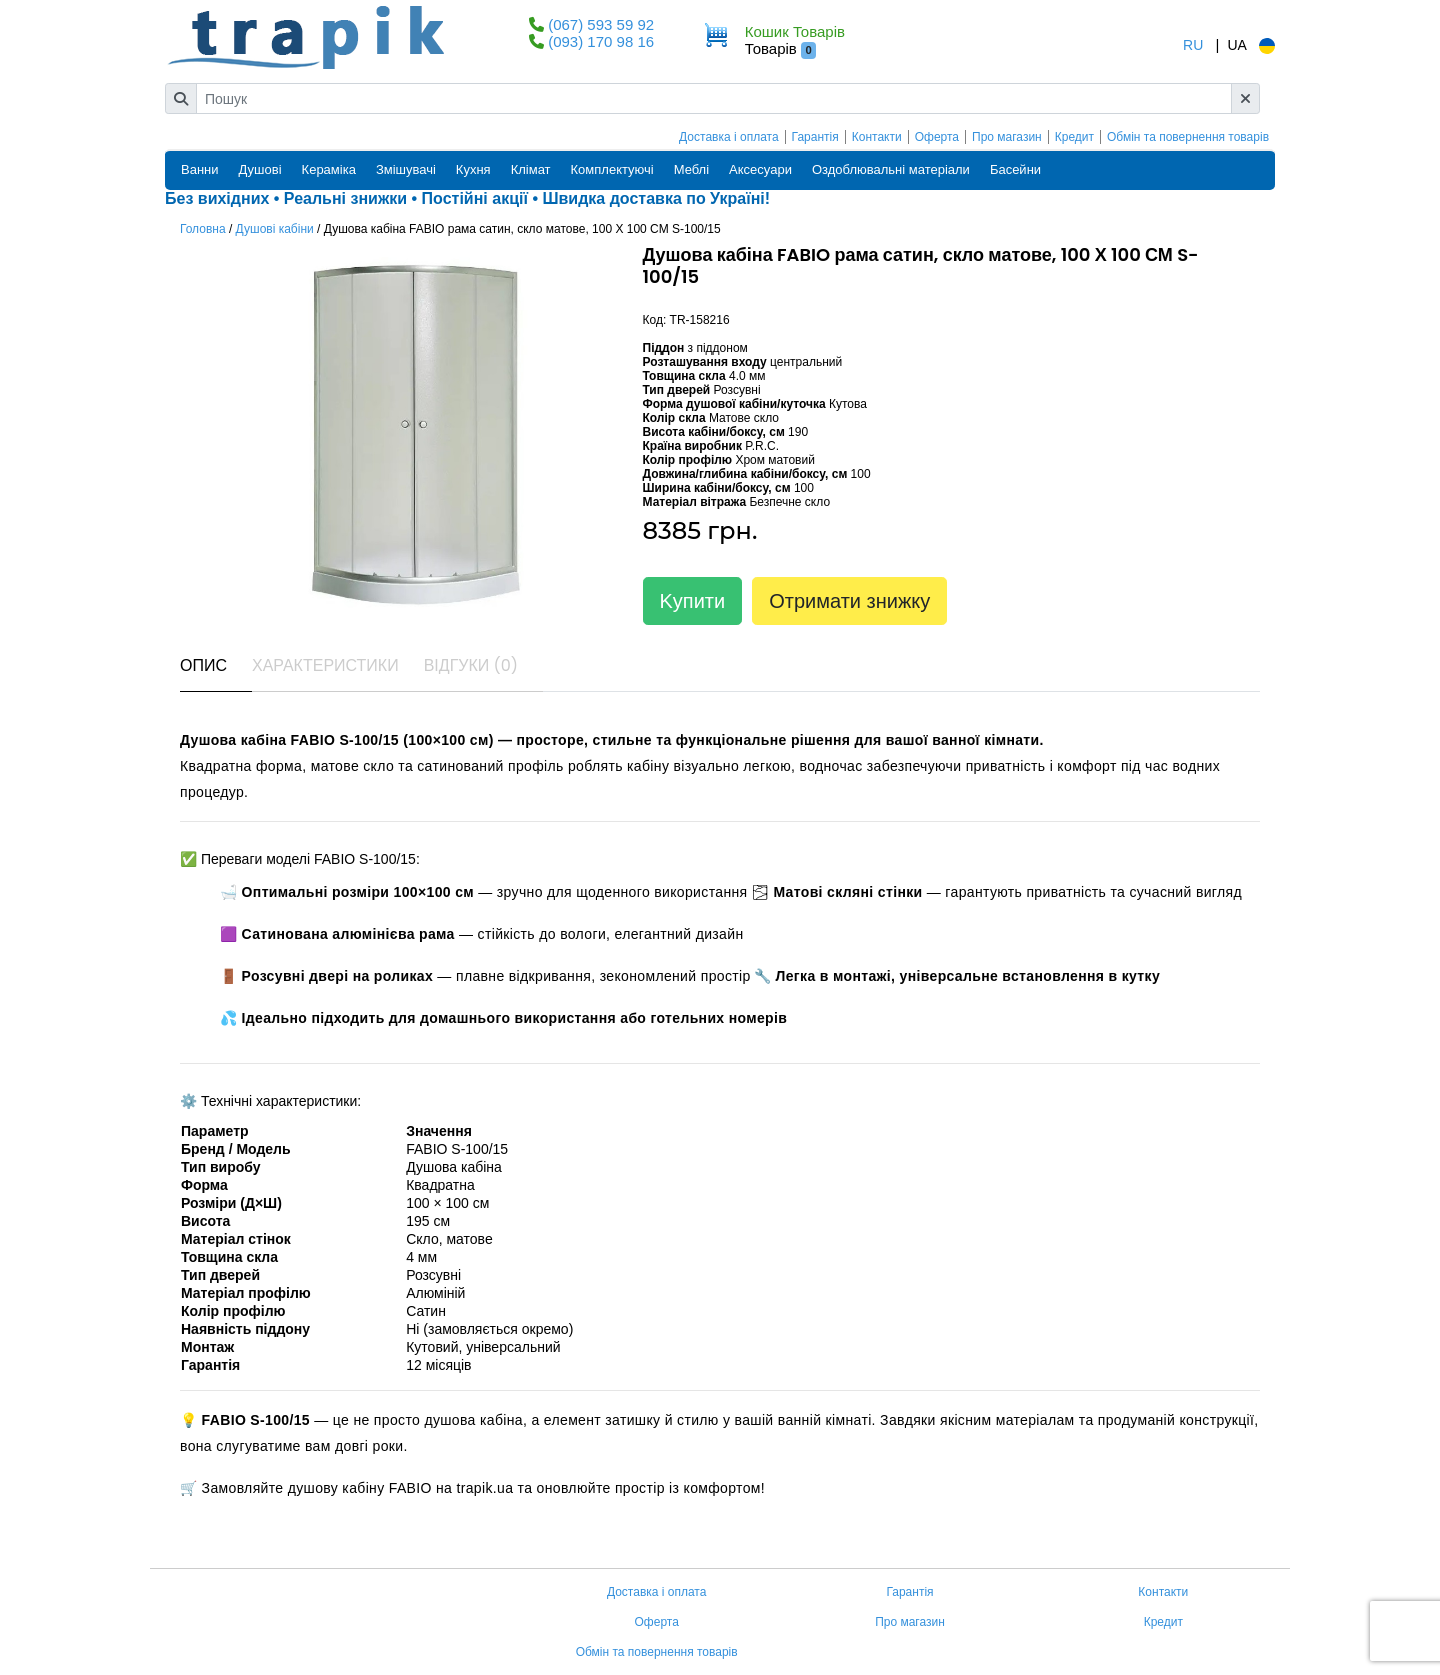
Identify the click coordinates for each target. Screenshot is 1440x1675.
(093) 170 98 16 (601, 41)
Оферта (937, 137)
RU (1193, 45)
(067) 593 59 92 (601, 24)
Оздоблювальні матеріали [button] (891, 169)
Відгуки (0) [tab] (471, 665)
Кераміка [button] (329, 169)
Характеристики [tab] (325, 665)
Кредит (1074, 137)
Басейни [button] (1015, 169)
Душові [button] (260, 169)
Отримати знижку (849, 601)
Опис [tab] (203, 665)
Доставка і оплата (729, 137)
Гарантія (815, 137)
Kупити (693, 601)
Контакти (877, 137)
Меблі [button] (691, 169)
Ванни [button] (200, 169)
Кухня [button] (473, 169)
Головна (203, 229)
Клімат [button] (531, 169)
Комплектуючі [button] (612, 169)
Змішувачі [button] (406, 169)
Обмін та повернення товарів (1188, 137)
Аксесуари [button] (760, 169)
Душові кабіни (275, 229)
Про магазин (1007, 137)
